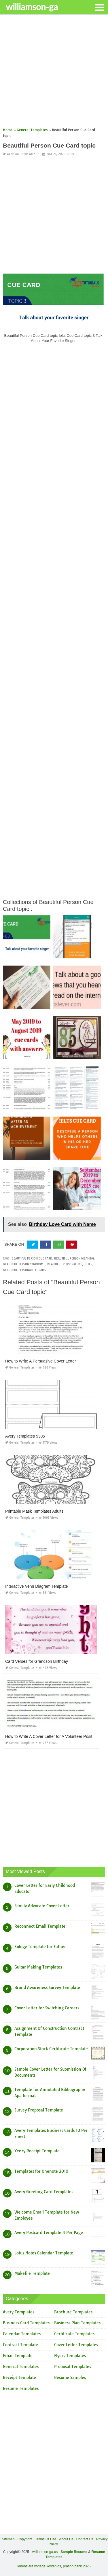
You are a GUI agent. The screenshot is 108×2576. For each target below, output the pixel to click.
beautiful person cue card (32, 1258)
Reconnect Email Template (39, 1926)
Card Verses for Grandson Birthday (36, 1661)
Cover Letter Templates (76, 2344)
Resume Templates (21, 2388)
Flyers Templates (70, 2355)
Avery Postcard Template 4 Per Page (48, 2232)
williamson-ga (32, 6)
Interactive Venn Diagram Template (36, 1586)
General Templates (21, 154)
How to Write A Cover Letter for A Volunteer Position (51, 1736)
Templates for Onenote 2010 (41, 2171)
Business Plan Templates (77, 2322)
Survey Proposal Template (38, 2110)
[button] (99, 7)
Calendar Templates (22, 2333)
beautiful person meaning (74, 1258)
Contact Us (84, 2539)
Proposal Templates (72, 2366)
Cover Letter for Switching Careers (46, 2008)
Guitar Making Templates (38, 1967)
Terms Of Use (45, 2539)
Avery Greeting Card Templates (43, 2191)
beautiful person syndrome (24, 1264)
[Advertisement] (54, 73)
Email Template (18, 2355)
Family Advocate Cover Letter (41, 1905)
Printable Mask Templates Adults (34, 1511)
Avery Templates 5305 (25, 1436)
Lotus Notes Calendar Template (43, 2253)
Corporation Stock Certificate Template (51, 2048)
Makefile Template (32, 2273)
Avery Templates (18, 2312)
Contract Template (20, 2344)
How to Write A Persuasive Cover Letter (40, 1361)
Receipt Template (19, 2377)
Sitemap (8, 2539)
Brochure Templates (73, 2312)
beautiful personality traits (24, 1270)
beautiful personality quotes (69, 1264)
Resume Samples (70, 2377)
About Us (66, 2539)
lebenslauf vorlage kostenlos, (39, 2566)
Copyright (25, 2539)
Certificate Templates (74, 2333)
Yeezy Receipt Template (37, 2150)
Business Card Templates (26, 2322)
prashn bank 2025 (77, 2566)
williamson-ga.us (45, 2552)
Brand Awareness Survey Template (47, 1987)
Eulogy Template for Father (40, 1946)
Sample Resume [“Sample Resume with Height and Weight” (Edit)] (73, 2552)
